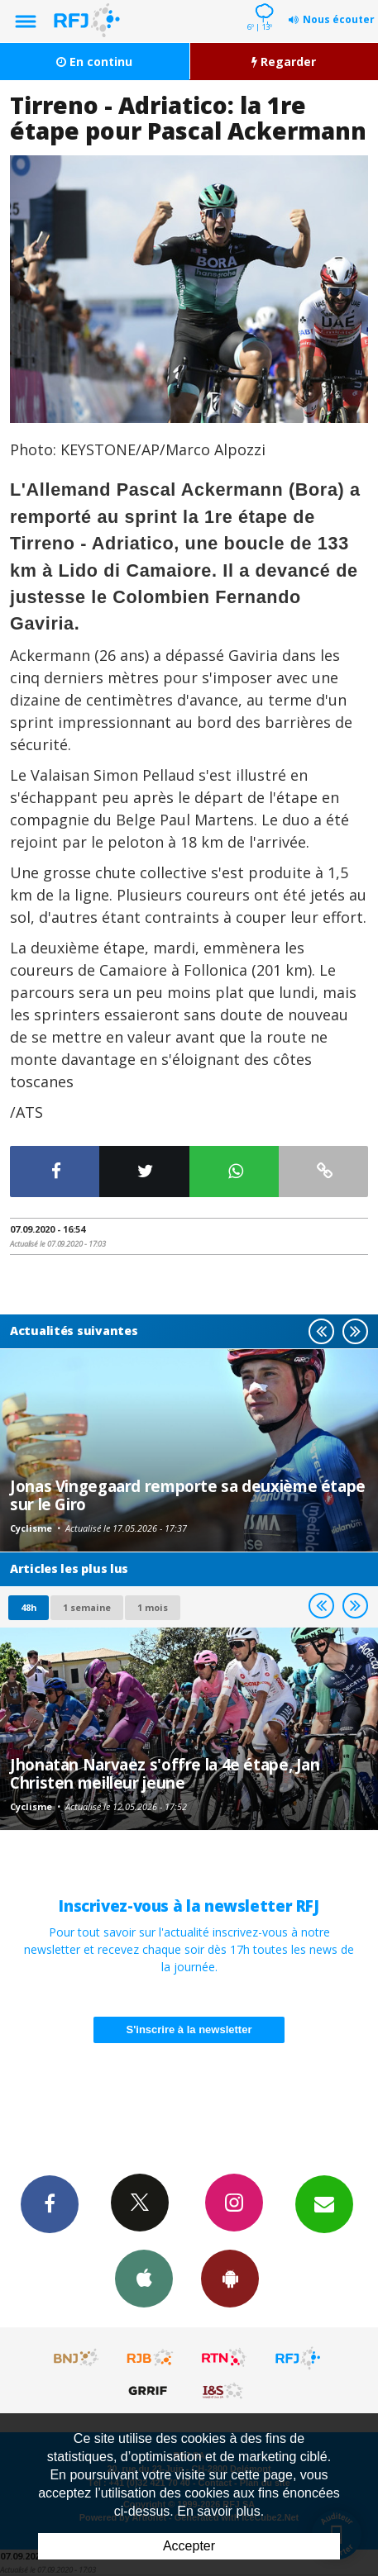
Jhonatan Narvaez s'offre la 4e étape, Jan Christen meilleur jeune (165, 1773)
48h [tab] (28, 1607)
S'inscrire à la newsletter (189, 2029)
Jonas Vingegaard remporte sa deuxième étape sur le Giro (188, 1495)
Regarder (283, 61)
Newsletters (324, 2203)
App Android (230, 2278)
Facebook (50, 2203)
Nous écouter (339, 19)
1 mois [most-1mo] (152, 1607)
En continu (94, 61)
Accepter (189, 2546)
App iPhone (144, 2278)
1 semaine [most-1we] (87, 1607)
